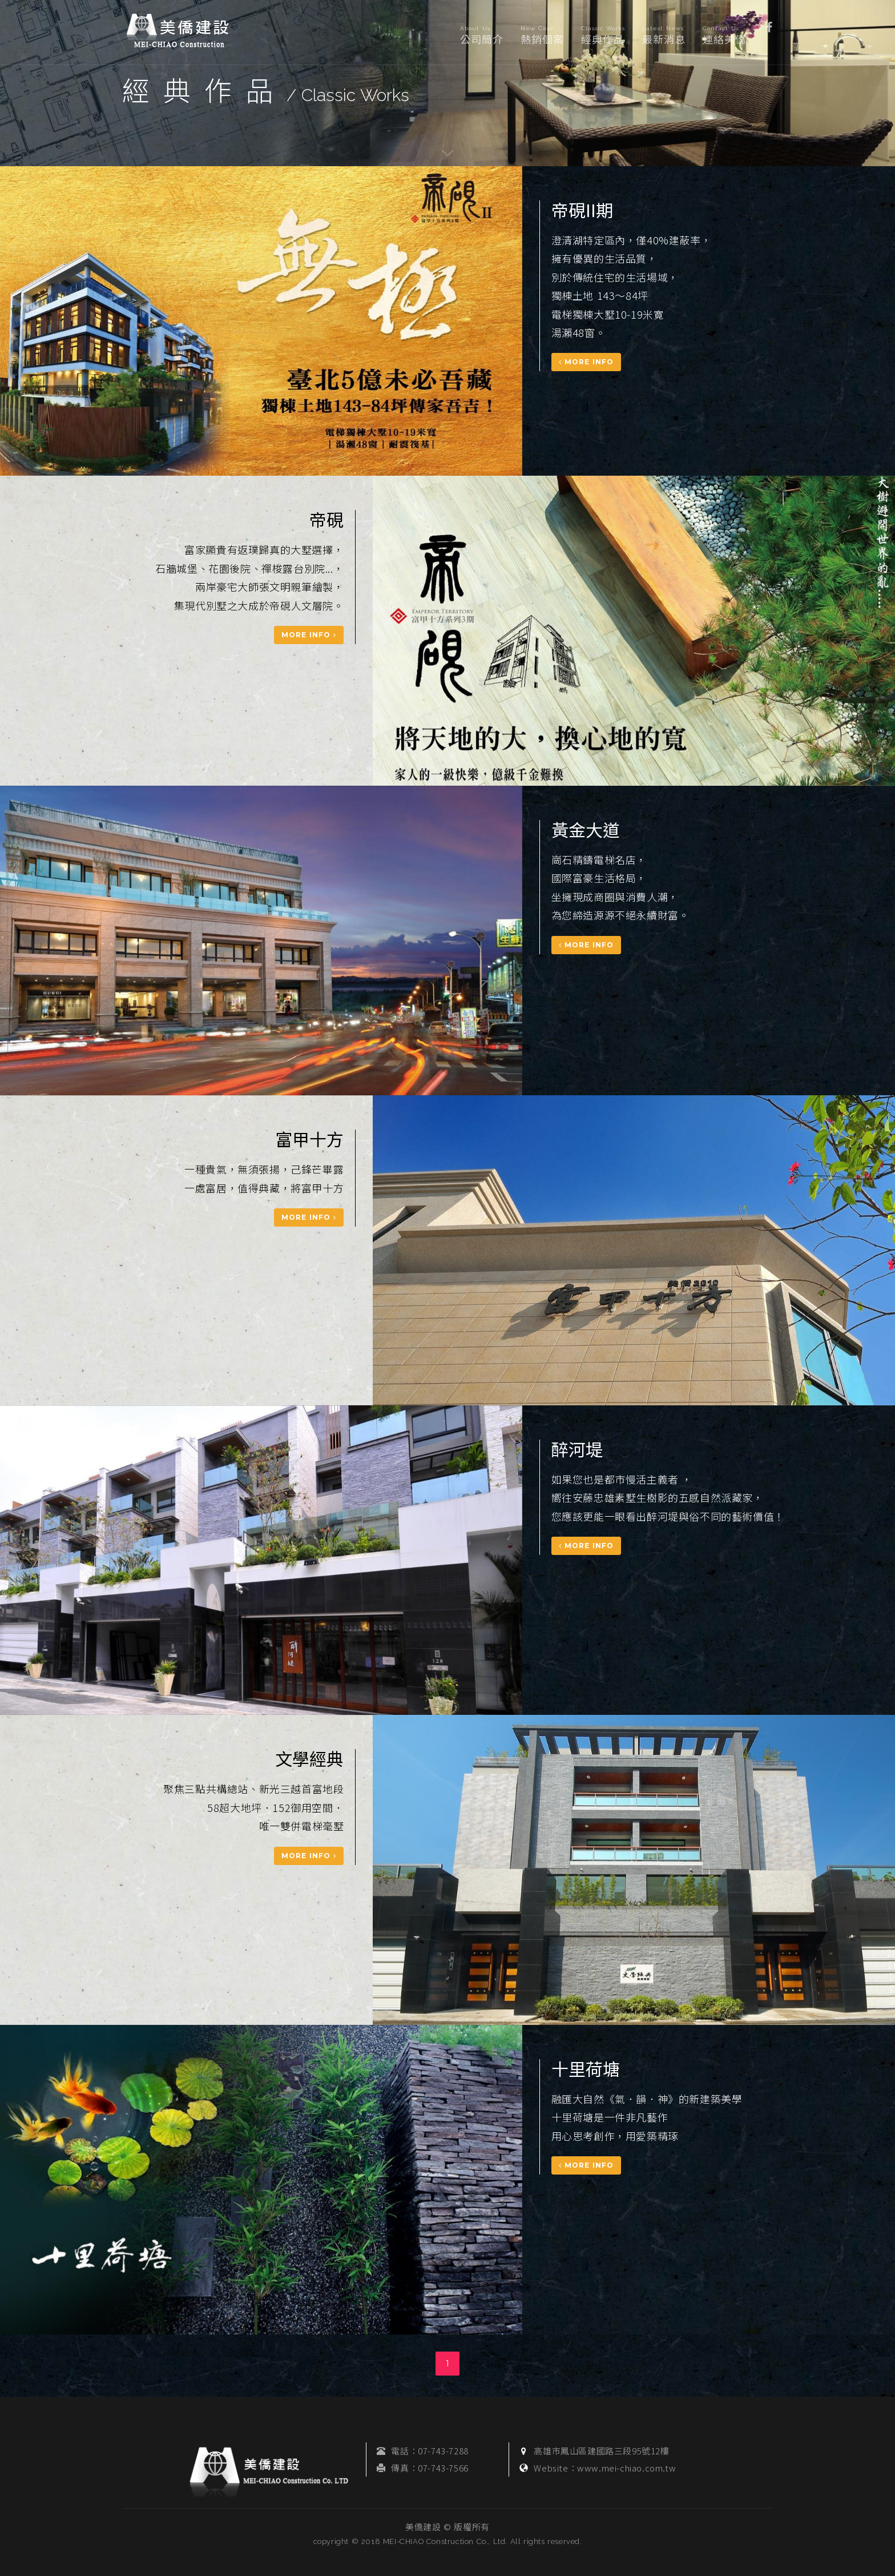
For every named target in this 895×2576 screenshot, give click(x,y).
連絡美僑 (724, 35)
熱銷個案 (542, 35)
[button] (769, 26)
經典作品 (603, 35)
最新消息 (664, 35)
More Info (586, 361)
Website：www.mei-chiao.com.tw (605, 2468)
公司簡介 (481, 35)
